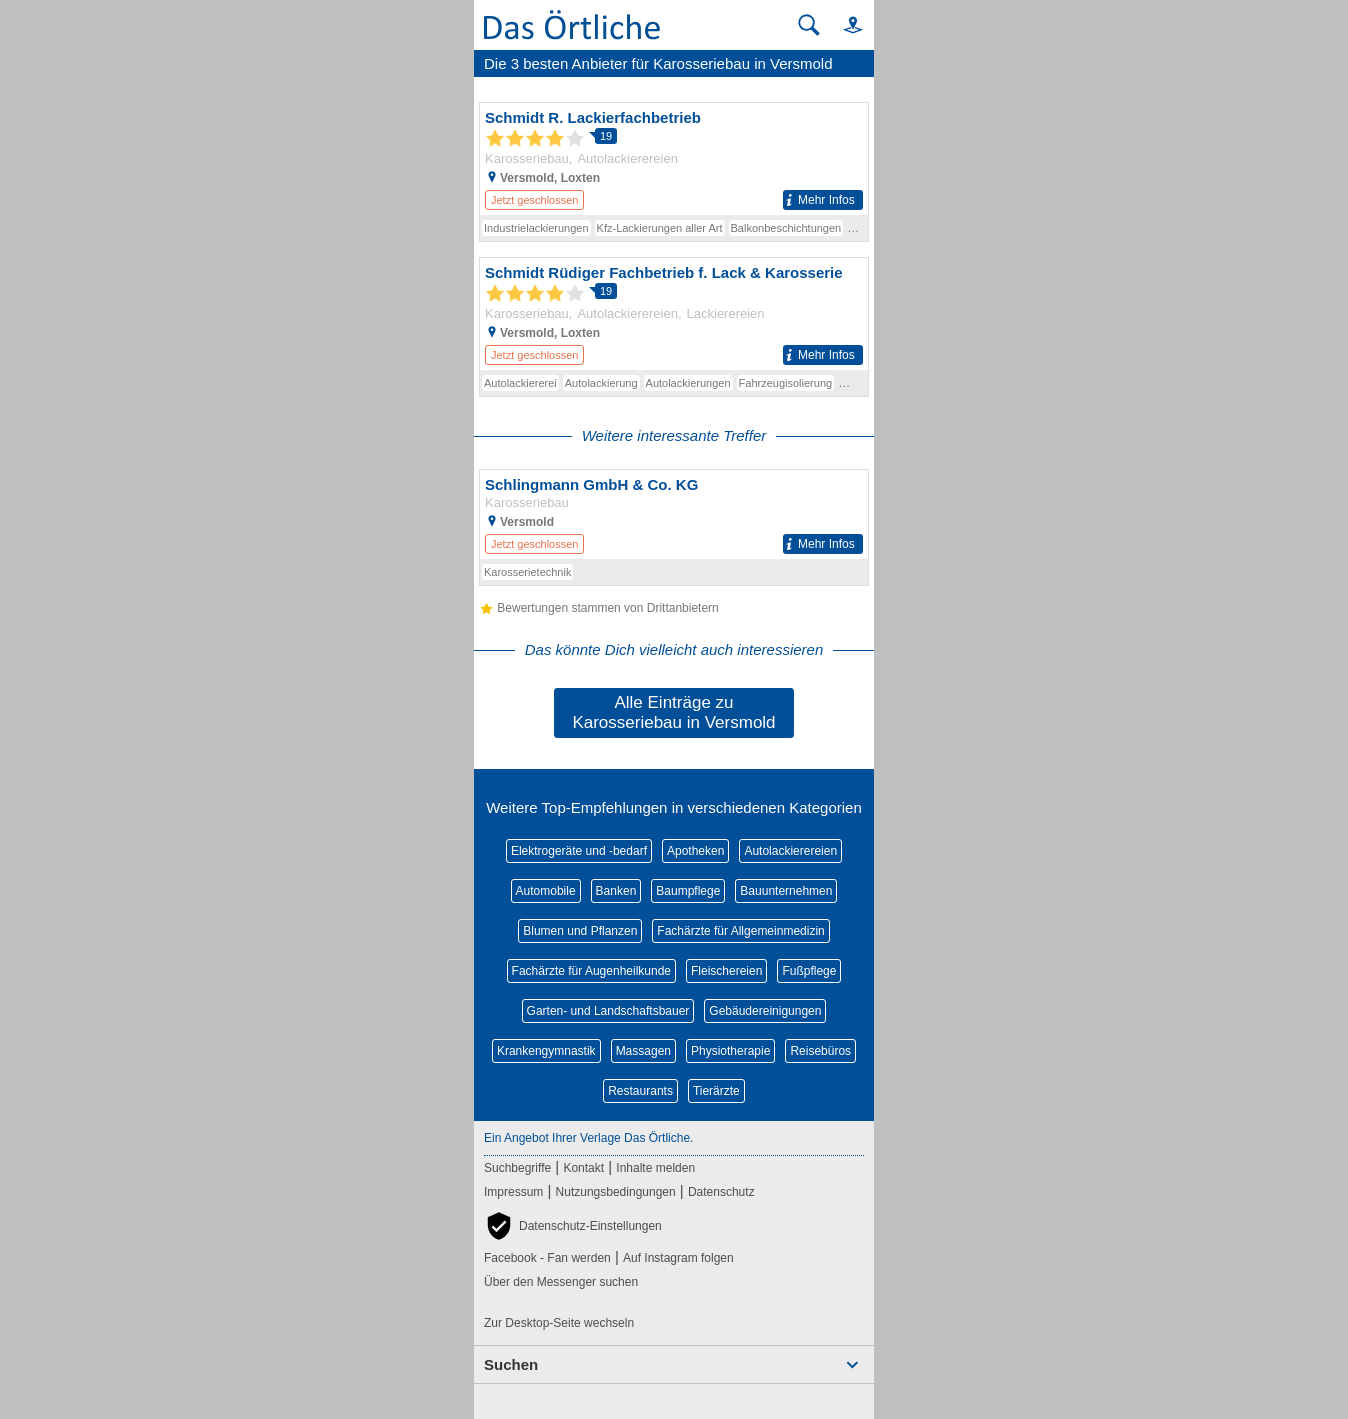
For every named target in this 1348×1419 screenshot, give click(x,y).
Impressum (513, 1192)
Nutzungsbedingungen (616, 1192)
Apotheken (695, 851)
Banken (616, 891)
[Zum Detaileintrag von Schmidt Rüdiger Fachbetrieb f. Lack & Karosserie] (674, 314)
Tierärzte (716, 1091)
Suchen (511, 1364)
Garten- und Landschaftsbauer (608, 1011)
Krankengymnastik (546, 1051)
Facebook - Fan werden (547, 1258)
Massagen (643, 1051)
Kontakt (583, 1168)
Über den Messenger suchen (561, 1282)
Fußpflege (809, 971)
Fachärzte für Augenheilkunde (591, 971)
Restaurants (640, 1091)
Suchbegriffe (517, 1168)
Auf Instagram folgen (678, 1258)
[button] (844, 24)
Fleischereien (726, 971)
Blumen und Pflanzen (580, 931)
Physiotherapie (730, 1051)
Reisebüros (820, 1051)
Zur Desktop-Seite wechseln (559, 1323)
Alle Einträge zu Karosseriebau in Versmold (673, 712)
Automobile (546, 891)
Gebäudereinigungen (765, 1011)
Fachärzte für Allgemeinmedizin (740, 931)
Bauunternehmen (786, 891)
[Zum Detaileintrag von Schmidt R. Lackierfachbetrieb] (674, 159)
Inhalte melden (655, 1168)
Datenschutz (721, 1192)
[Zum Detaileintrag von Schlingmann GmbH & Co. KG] (674, 514)
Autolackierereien (790, 851)
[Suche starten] (809, 25)
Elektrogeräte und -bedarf (579, 851)
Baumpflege (688, 891)
